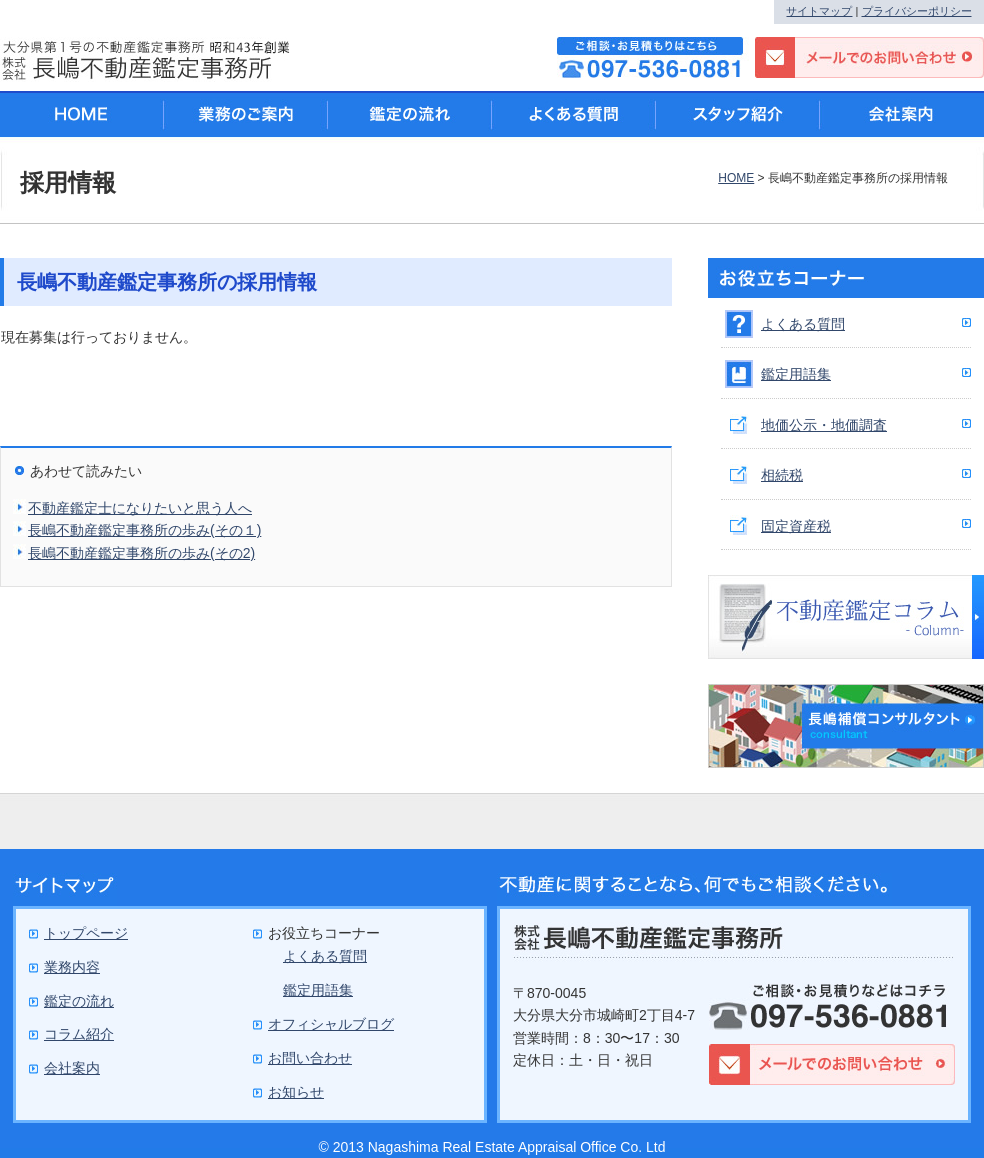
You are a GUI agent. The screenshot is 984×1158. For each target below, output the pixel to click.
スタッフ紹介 (738, 114)
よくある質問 (803, 324)
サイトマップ (819, 11)
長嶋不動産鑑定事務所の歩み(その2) (141, 553)
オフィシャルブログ (331, 1024)
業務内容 (72, 967)
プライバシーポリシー (917, 11)
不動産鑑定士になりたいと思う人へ (140, 508)
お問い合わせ (310, 1058)
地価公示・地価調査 (824, 425)
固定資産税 (796, 526)
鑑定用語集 (796, 374)
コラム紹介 (79, 1034)
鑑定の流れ (410, 114)
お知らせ (296, 1092)
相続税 (782, 475)
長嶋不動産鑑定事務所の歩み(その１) (144, 530)
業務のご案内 (246, 114)
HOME (736, 178)
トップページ (86, 933)
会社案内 (902, 114)
